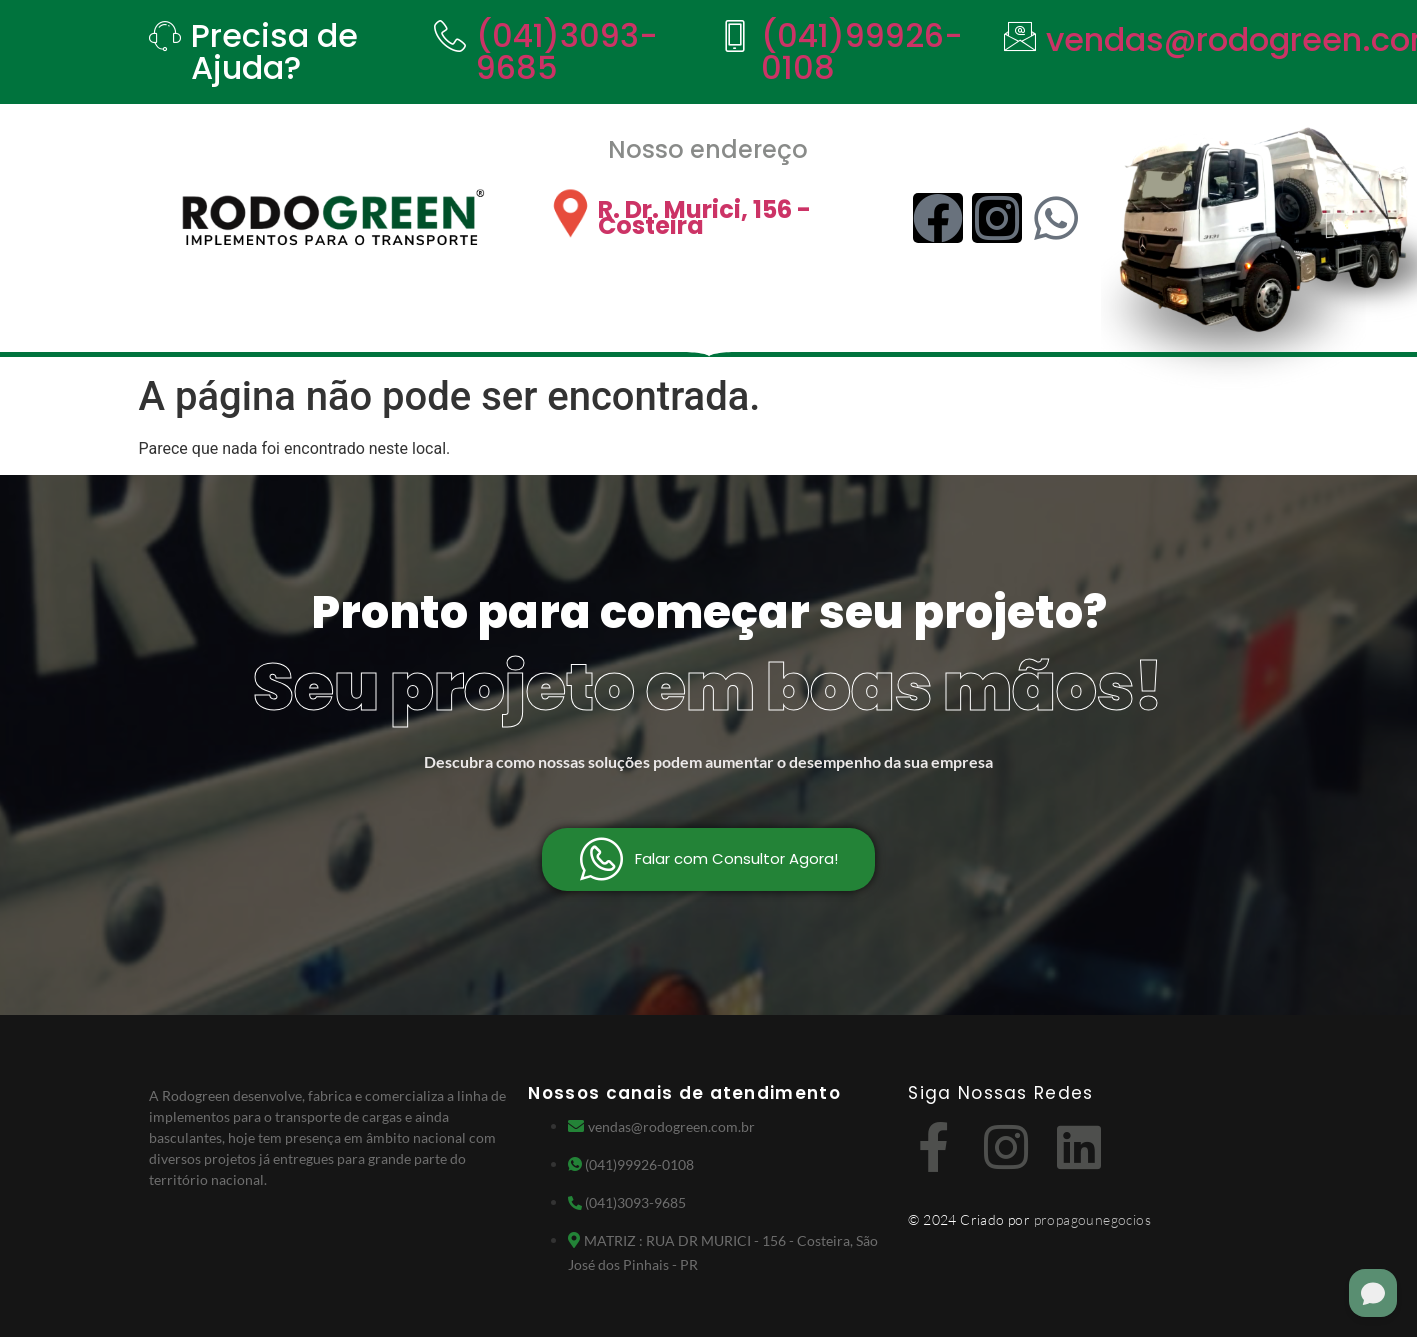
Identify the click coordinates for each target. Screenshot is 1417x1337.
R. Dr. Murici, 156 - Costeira (704, 217)
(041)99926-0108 (862, 51)
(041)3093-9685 (567, 51)
